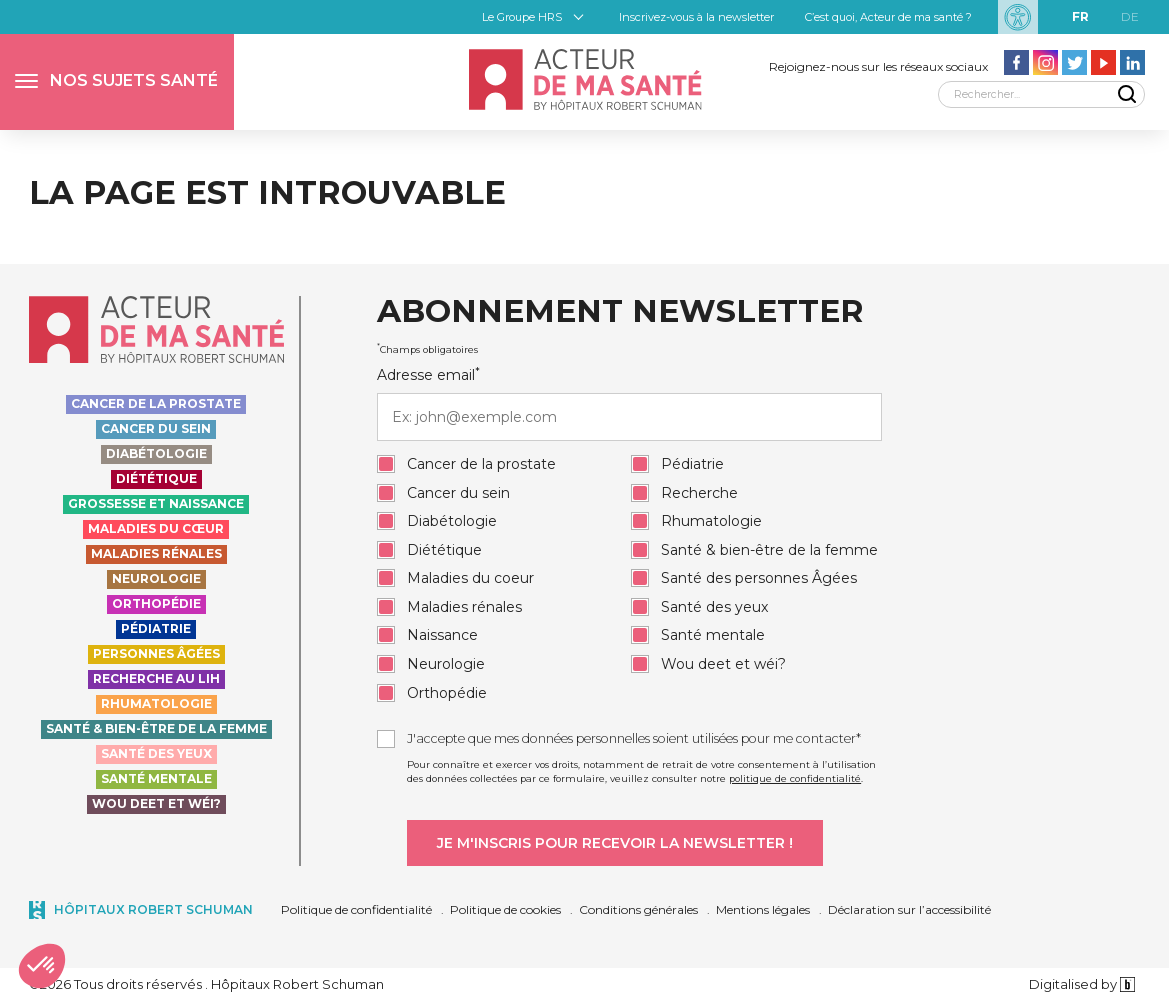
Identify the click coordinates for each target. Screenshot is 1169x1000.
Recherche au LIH (156, 678)
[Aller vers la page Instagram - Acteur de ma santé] (1045, 62)
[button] (117, 82)
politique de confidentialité (795, 778)
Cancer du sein (156, 428)
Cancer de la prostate (156, 403)
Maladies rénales (156, 553)
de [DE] (1130, 16)
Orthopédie (156, 603)
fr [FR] (1080, 16)
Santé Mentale (156, 778)
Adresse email (629, 403)
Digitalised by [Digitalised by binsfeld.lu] (1082, 984)
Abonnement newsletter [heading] (620, 312)
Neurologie (156, 578)
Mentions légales (763, 909)
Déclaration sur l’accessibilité (909, 909)
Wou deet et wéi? (156, 803)
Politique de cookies (505, 909)
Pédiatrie (156, 628)
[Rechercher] (1041, 94)
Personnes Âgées (156, 653)
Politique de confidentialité (356, 909)
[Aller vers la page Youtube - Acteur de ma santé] (1103, 62)
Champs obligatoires (427, 349)
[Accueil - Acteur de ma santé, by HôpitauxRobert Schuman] (584, 79)
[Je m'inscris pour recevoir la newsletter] (615, 843)
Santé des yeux (156, 753)
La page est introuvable (267, 192)
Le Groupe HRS (522, 17)
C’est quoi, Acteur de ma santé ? (888, 17)
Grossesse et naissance (156, 503)
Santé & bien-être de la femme (156, 728)
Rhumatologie (156, 703)
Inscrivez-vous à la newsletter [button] (696, 17)
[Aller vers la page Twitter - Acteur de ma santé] (1074, 62)
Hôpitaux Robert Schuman (153, 909)
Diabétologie (156, 453)
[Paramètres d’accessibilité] (1018, 17)
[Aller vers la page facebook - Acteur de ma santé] (1016, 62)
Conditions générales (638, 909)
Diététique (156, 478)
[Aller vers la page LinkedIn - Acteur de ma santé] (1132, 62)
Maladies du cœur (156, 528)
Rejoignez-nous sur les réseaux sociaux (878, 66)
